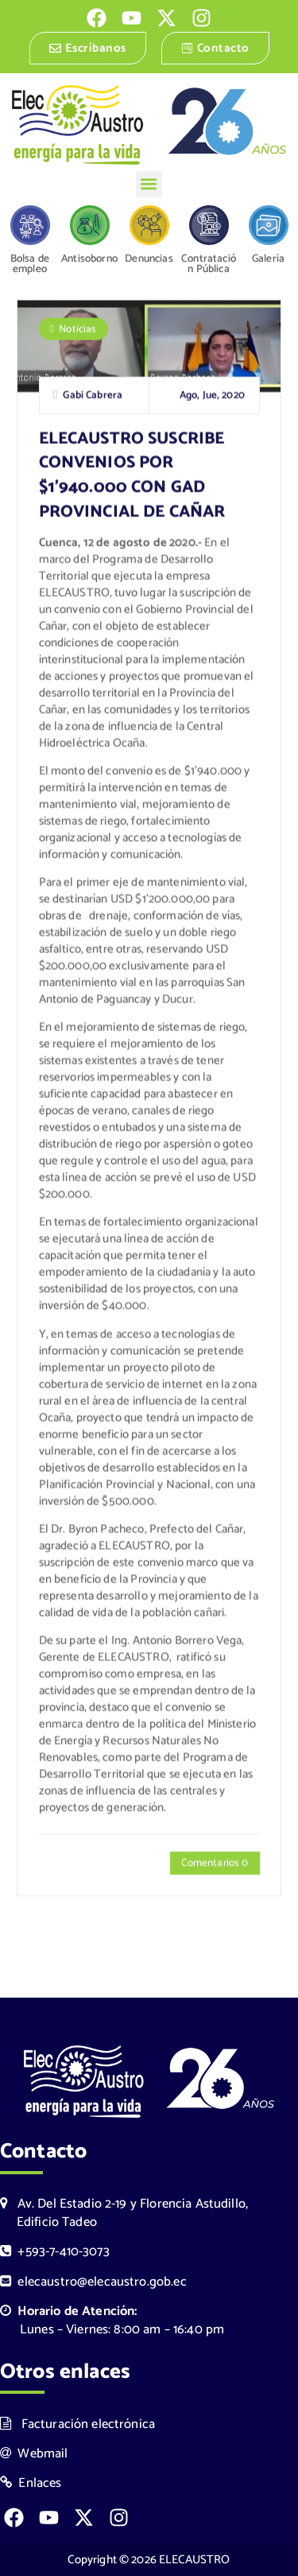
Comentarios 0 (214, 1864)
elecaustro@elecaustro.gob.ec (93, 2282)
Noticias (77, 331)
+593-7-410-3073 (55, 2252)
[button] (149, 184)
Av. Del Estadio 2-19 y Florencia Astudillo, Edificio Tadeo (124, 2213)
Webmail (34, 2454)
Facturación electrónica (77, 2424)
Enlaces (31, 2483)
